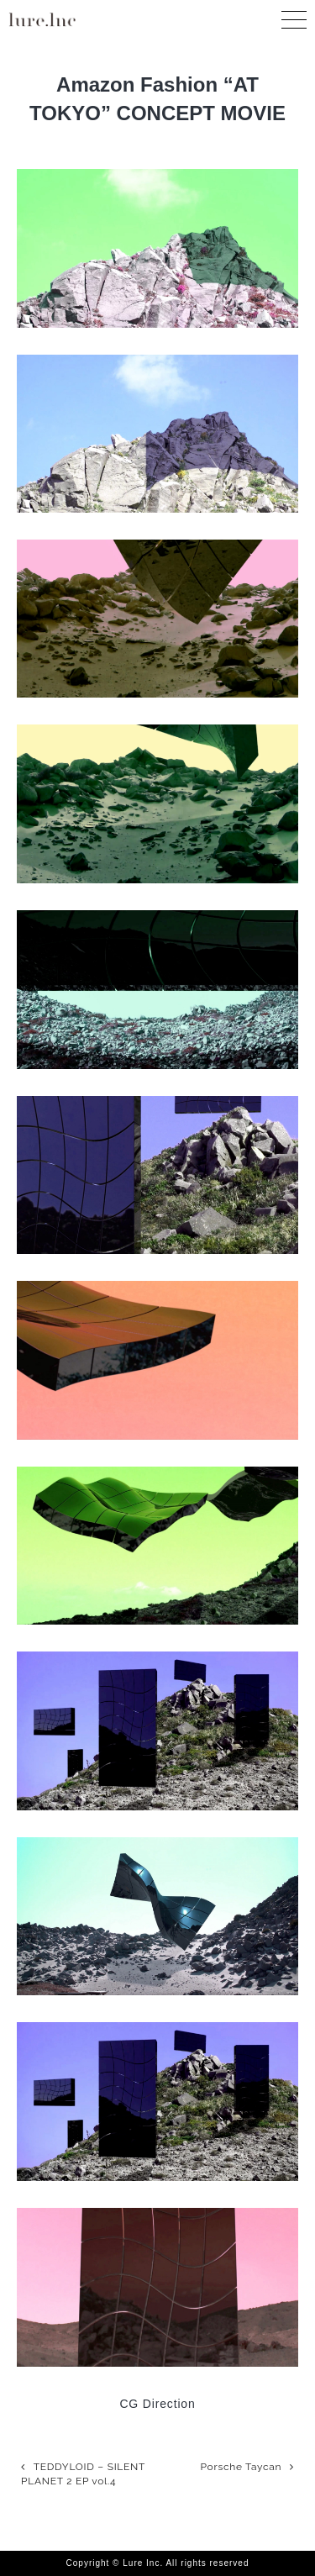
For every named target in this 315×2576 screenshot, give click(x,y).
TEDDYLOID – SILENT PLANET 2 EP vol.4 (83, 2474)
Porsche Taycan (241, 2467)
